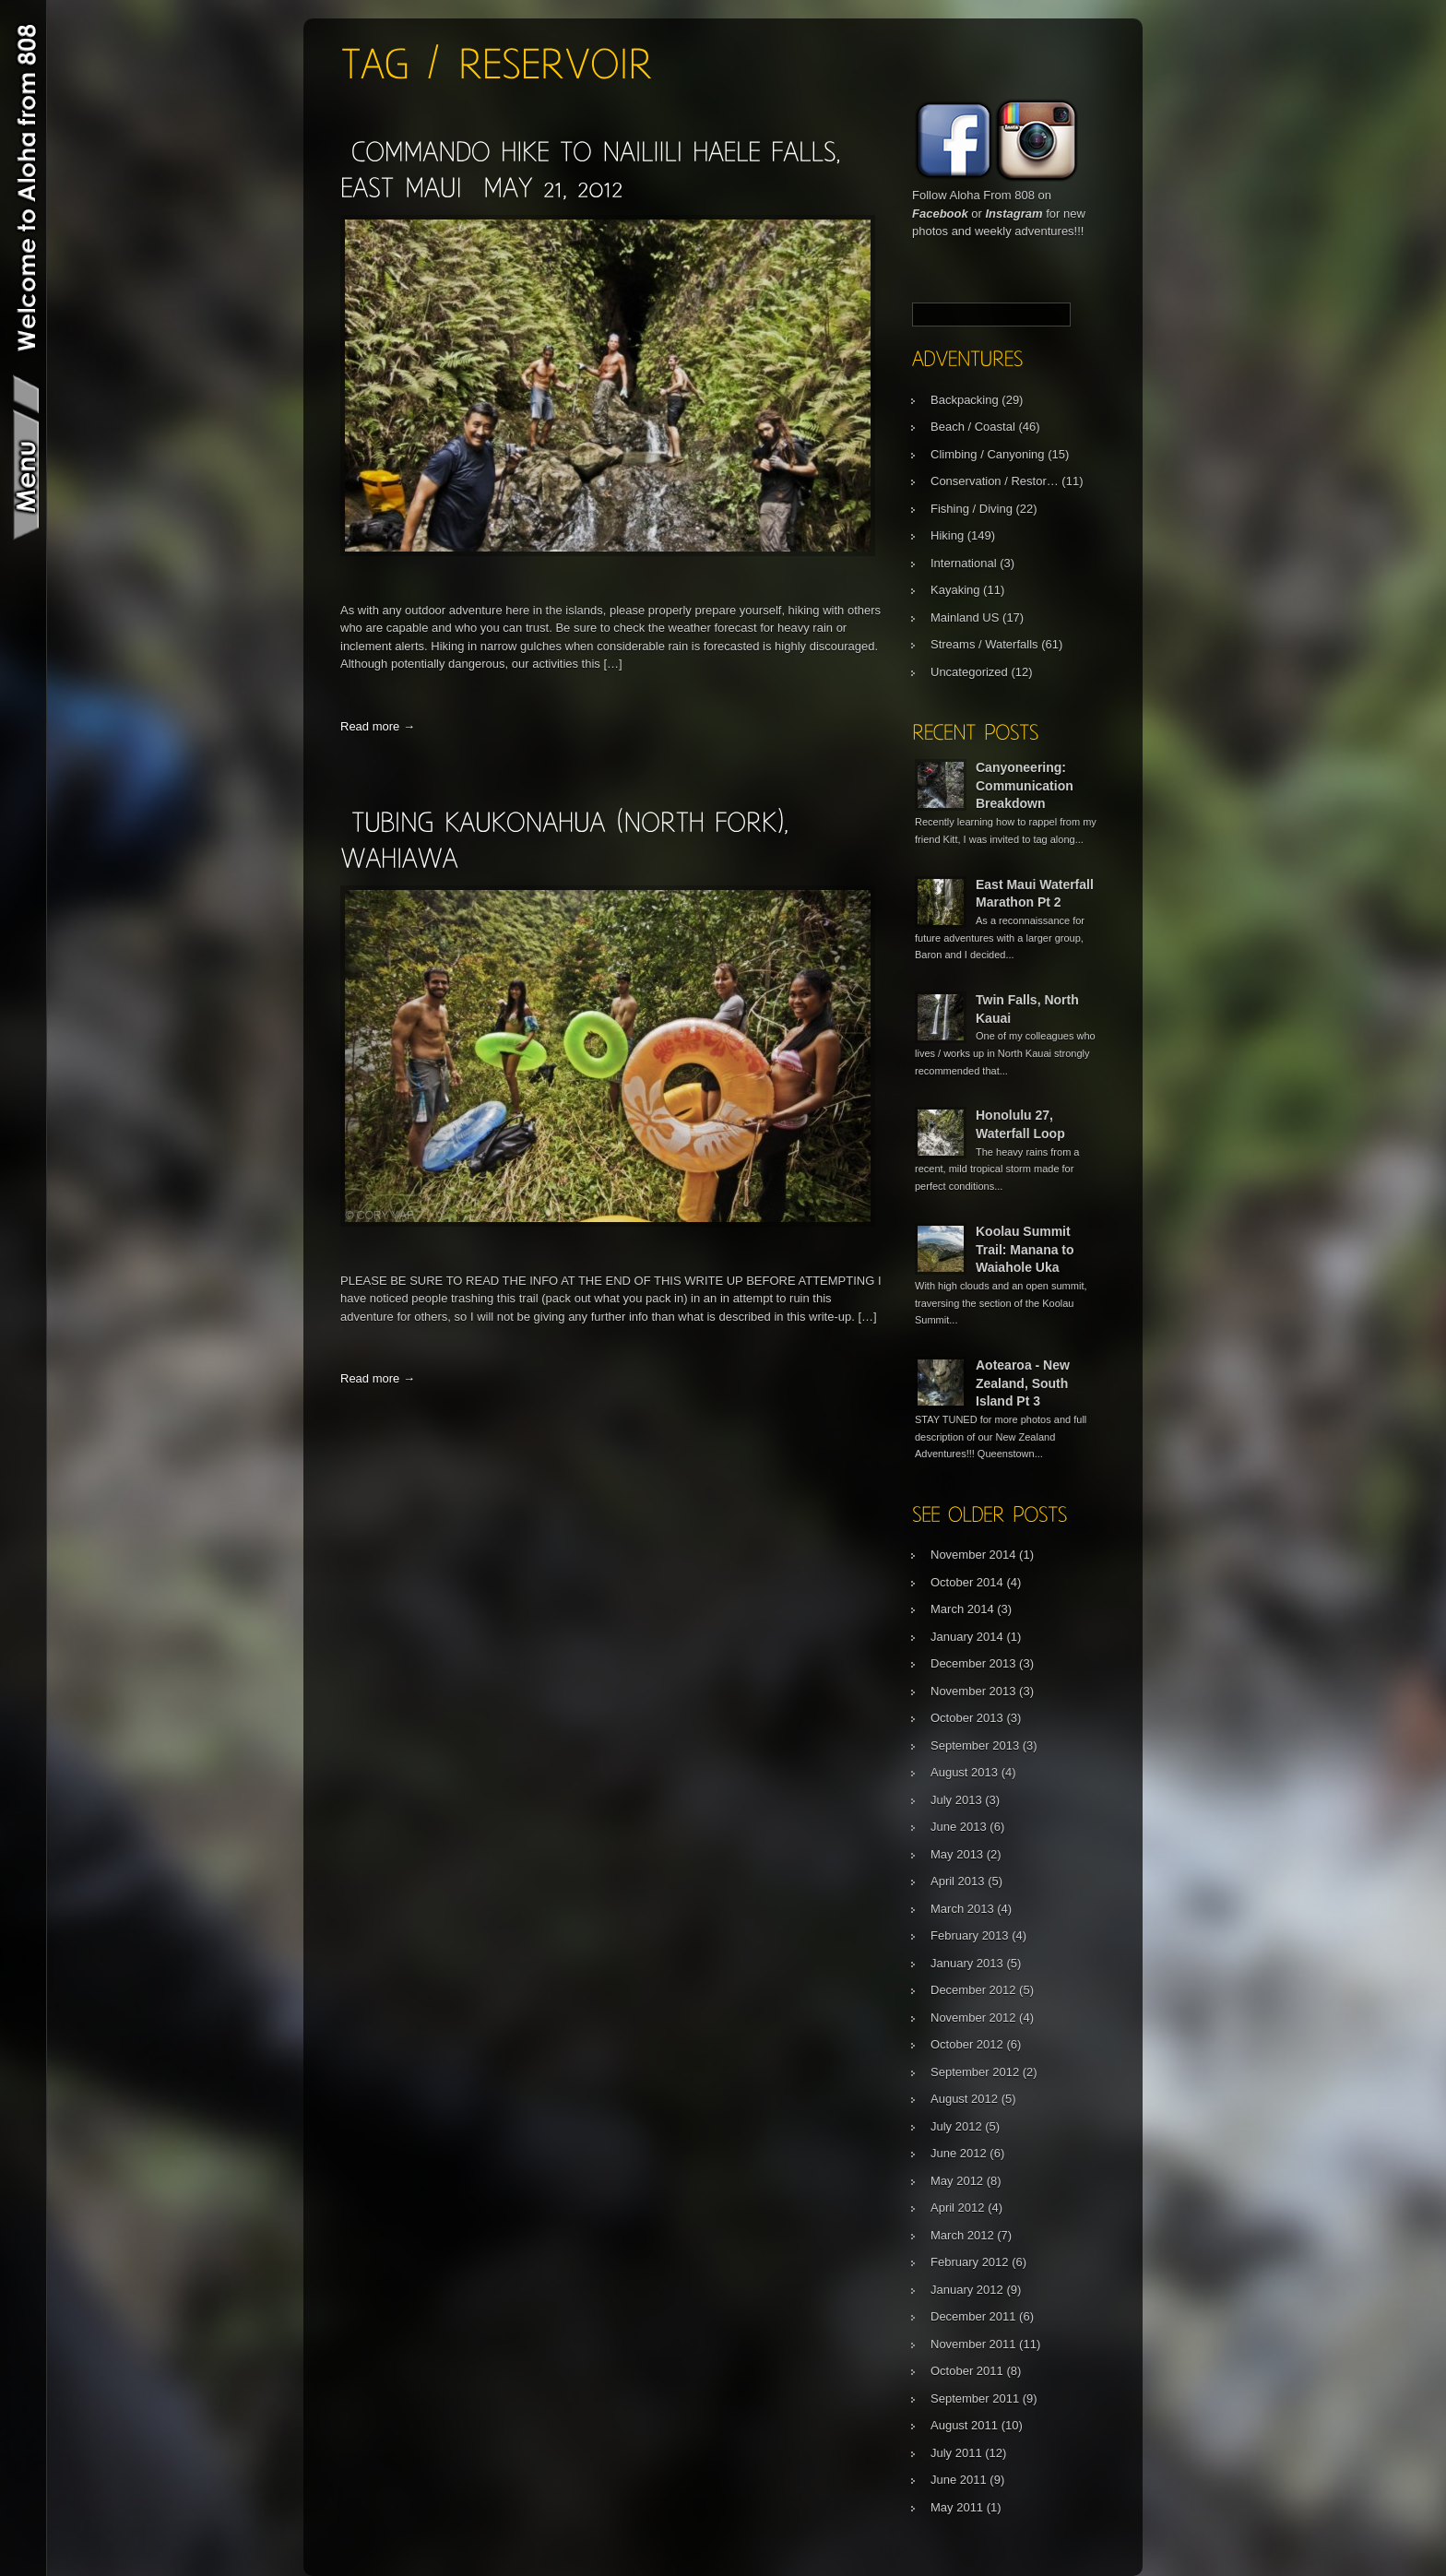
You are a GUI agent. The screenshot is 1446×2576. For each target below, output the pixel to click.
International (963, 563)
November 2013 (973, 1691)
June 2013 (958, 1827)
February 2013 (969, 1935)
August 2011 (964, 2425)
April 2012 (957, 2207)
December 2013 (973, 1663)
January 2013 (966, 1963)
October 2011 (966, 2371)
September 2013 (974, 1745)
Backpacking (964, 400)
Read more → (377, 726)
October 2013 (966, 1718)
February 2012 (969, 2262)
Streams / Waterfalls (984, 644)
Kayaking (954, 590)
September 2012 (974, 2072)
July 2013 (956, 1800)
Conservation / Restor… (994, 481)
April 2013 (957, 1881)
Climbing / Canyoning (987, 454)
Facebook (940, 213)
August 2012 (964, 2099)
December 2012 (973, 1990)
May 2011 (956, 2507)
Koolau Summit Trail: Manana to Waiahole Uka (1025, 1249)
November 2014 (973, 1554)
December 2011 (973, 2316)
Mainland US (964, 617)
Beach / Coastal (972, 426)
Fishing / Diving (971, 509)
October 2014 (966, 1582)
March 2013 (962, 1909)
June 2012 (958, 2153)
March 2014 (962, 1609)
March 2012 (962, 2235)
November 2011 (973, 2344)
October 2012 (966, 2044)
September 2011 (974, 2398)
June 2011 (958, 2480)
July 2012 (956, 2126)
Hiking (947, 535)
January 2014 (966, 1637)
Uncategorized (969, 672)
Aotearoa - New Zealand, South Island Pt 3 (1023, 1383)
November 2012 (973, 2017)
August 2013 (964, 1772)
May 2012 (956, 2181)
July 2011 (956, 2453)
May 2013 (956, 1854)
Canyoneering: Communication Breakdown (1024, 785)
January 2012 (966, 2290)
